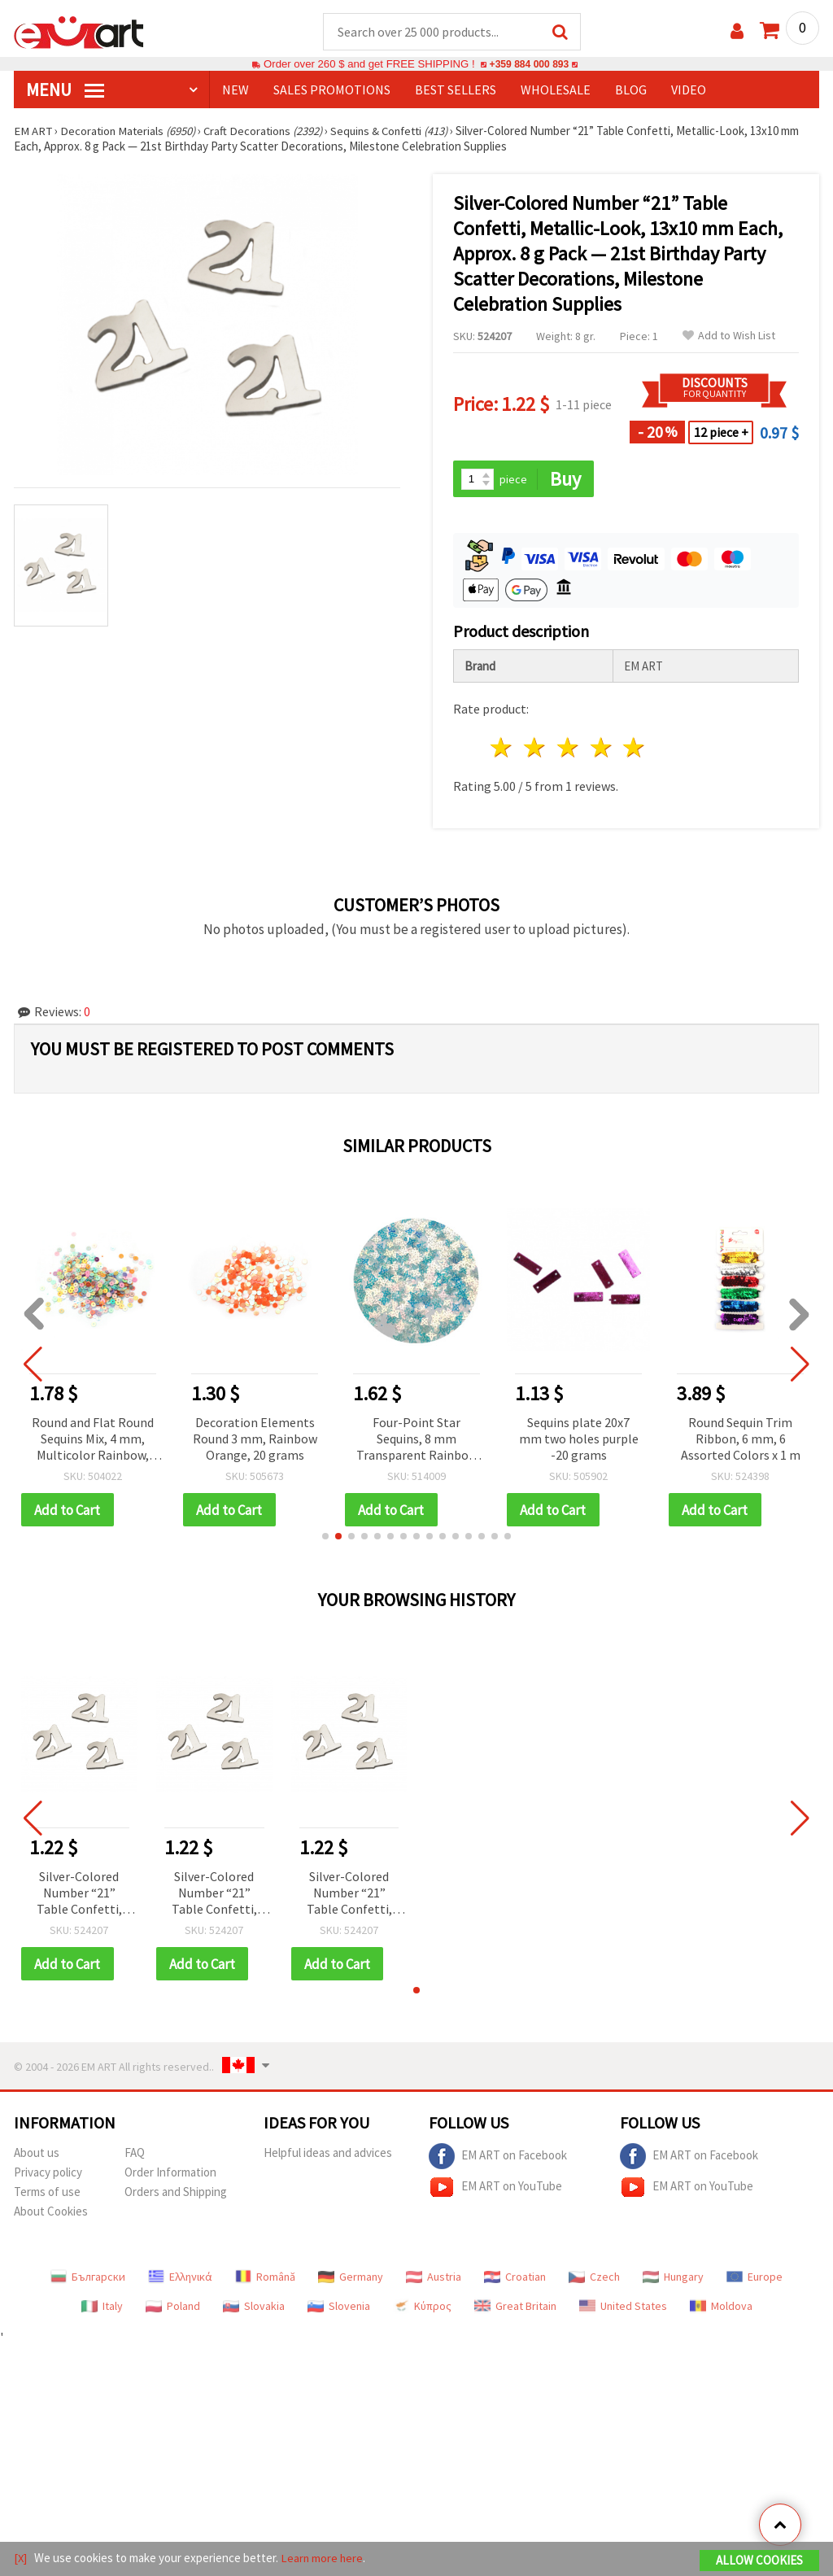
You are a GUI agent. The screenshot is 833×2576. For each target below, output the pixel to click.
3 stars (568, 749)
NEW (235, 90)
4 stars (601, 749)
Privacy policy (48, 2174)
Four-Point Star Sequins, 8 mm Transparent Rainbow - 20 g (419, 1440)
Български (87, 2279)
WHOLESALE (556, 90)
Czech (594, 2279)
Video (688, 90)
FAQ (134, 2155)
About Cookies (51, 2213)
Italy (102, 2308)
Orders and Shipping (175, 2194)
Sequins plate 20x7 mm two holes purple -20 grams (581, 1439)
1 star (502, 749)
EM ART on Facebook (498, 2159)
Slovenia (338, 2308)
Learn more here (323, 2558)
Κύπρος (422, 2308)
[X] (21, 2558)
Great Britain (515, 2308)
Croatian (515, 2279)
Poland (173, 2308)
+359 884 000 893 (529, 65)
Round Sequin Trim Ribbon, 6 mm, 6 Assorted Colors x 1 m (743, 1439)
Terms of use (47, 2194)
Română (265, 2279)
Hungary (673, 2279)
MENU (65, 90)
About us (36, 2155)
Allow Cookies (759, 2561)
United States (623, 2308)
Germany (350, 2279)
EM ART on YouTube (495, 2190)
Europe (754, 2279)
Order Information (170, 2174)
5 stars (635, 749)
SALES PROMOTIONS (331, 90)
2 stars (535, 749)
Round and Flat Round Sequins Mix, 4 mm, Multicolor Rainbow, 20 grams (95, 1440)
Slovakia (254, 2308)
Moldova (721, 2308)
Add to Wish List (729, 336)
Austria (433, 2279)
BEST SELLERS (455, 90)
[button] (325, 1538)
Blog (631, 90)
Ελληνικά (180, 2279)
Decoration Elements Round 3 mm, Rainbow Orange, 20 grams (257, 1439)
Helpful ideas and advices (328, 2155)
